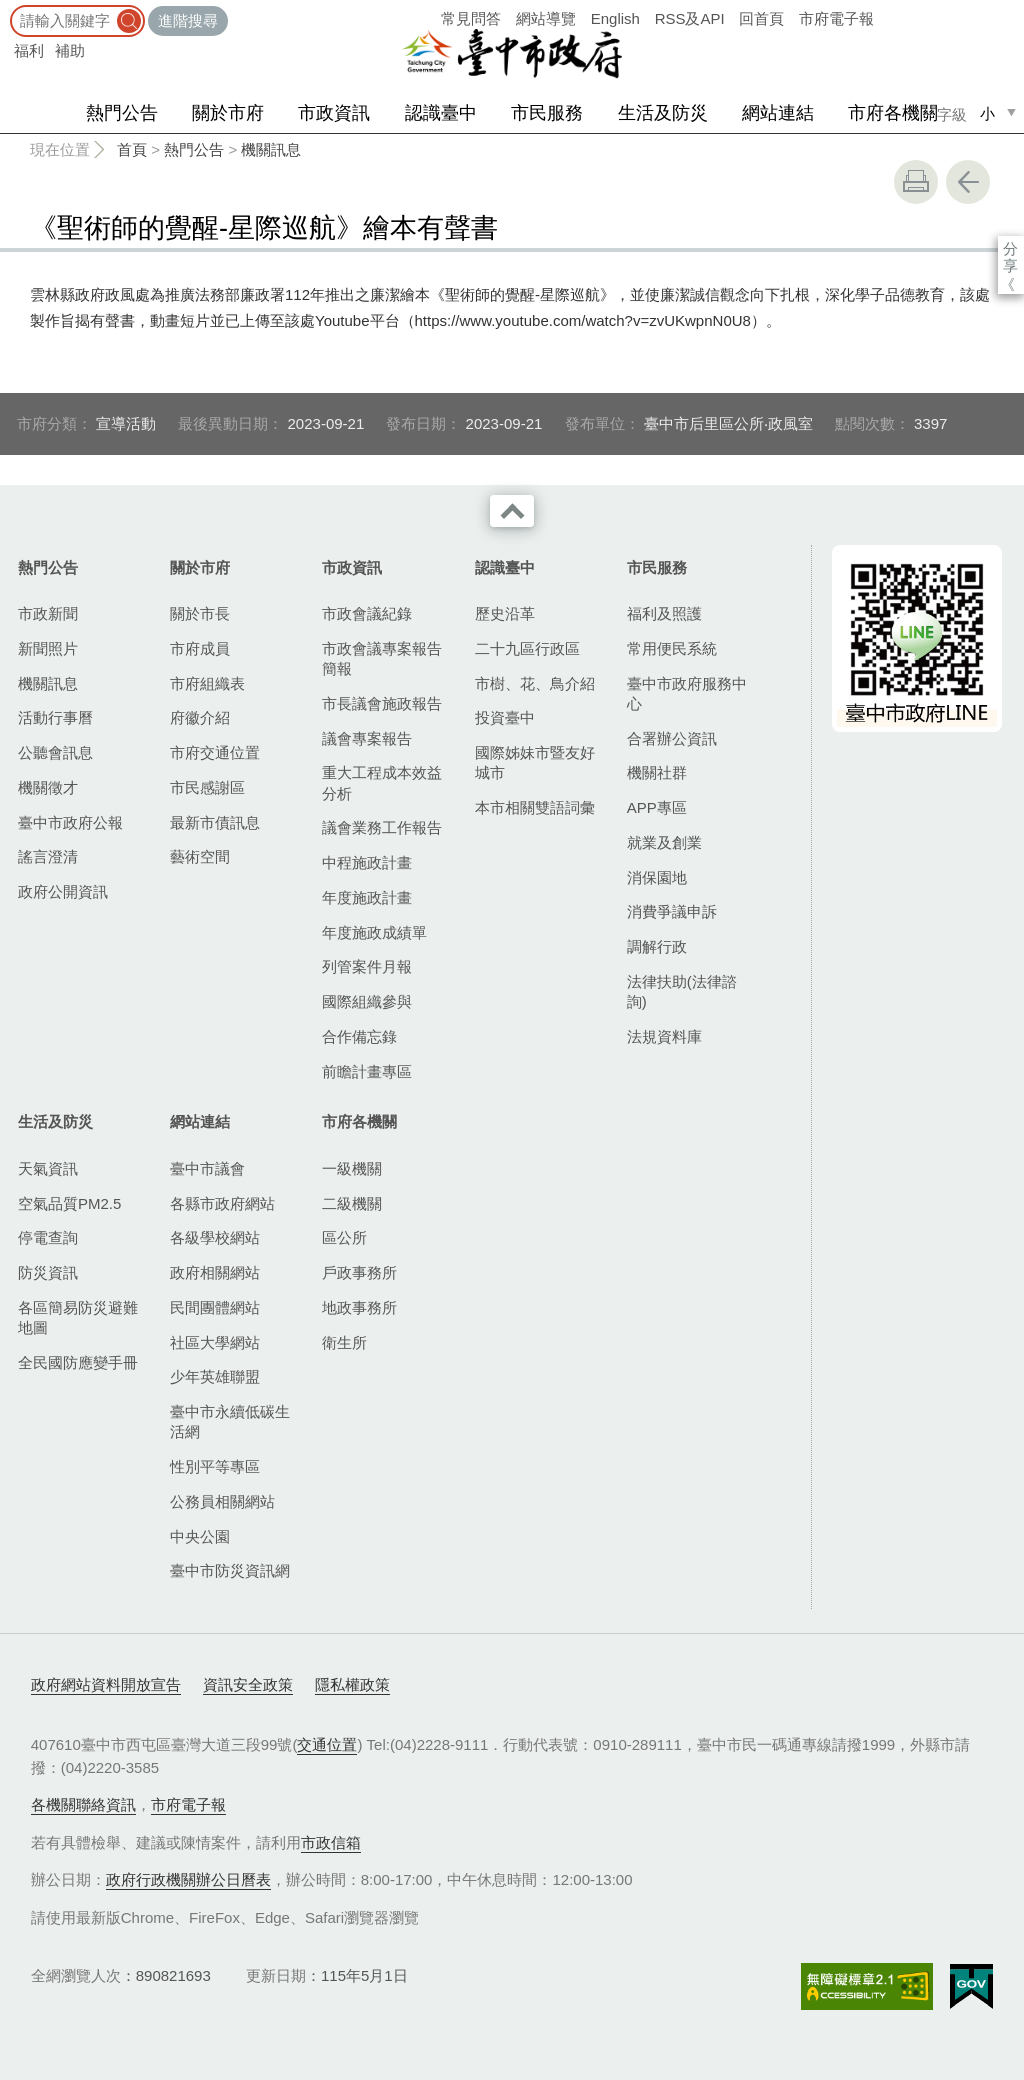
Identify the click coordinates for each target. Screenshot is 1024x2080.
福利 (29, 50)
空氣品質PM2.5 (69, 1203)
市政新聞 (48, 613)
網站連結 (778, 113)
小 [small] (987, 113)
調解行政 (657, 946)
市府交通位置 (215, 752)
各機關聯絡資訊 (83, 1804)
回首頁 (761, 18)
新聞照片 (48, 648)
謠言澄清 (48, 856)
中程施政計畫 (367, 862)
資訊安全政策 (248, 1684)
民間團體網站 (215, 1307)
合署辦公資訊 (672, 738)
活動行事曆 (55, 717)
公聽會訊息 (55, 752)
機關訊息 (271, 149)
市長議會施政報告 (382, 703)
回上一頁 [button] (968, 182)
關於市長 (200, 613)
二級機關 (352, 1203)
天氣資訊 (48, 1168)
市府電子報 (836, 18)
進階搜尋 (188, 20)
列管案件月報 (367, 966)
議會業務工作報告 (382, 827)
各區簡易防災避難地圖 (78, 1317)
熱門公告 (122, 113)
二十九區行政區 (527, 648)
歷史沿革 (505, 613)
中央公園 (200, 1536)
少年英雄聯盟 (215, 1376)
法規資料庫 (664, 1036)
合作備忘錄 (359, 1036)
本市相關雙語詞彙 (535, 807)
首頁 (132, 149)
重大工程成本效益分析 (382, 782)
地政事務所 (359, 1307)
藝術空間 (200, 856)
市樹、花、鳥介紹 (535, 683)
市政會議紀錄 (367, 613)
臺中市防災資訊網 (230, 1570)
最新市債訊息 (215, 822)
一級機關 (352, 1168)
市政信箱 (331, 1842)
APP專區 (657, 807)
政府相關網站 (215, 1272)
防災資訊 (48, 1272)
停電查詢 (48, 1237)
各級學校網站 (215, 1237)
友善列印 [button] (916, 182)
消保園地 (657, 877)
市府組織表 (207, 683)
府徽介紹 (200, 717)
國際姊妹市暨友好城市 (535, 762)
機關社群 (657, 772)
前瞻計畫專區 (367, 1071)
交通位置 (327, 1744)
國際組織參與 (367, 1001)
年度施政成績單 (374, 932)
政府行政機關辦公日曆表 (188, 1879)
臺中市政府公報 (70, 822)
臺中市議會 (207, 1168)
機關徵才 (48, 787)
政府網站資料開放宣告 (106, 1684)
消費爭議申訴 (672, 911)
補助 (70, 50)
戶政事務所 (359, 1272)
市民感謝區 (207, 787)
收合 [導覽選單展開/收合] (512, 511)
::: (6, 9)
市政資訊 (334, 113)
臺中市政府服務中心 (687, 693)
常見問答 (471, 18)
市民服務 (547, 113)
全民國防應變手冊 (78, 1362)
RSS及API (690, 18)
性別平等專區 (215, 1466)
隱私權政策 (352, 1684)
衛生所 (344, 1342)
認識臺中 (441, 113)
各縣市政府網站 (222, 1203)
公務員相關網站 (222, 1501)
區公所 (344, 1237)
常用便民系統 (672, 648)
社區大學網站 (215, 1342)
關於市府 (228, 113)
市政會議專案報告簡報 (382, 658)
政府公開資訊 (63, 891)
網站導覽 (546, 18)
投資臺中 (505, 717)
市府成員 (200, 648)
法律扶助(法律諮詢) (682, 991)
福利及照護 (664, 613)
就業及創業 (664, 842)
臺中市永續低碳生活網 (230, 1421)
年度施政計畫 (367, 897)
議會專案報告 (367, 738)
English (615, 18)
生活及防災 (663, 113)
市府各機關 (893, 113)
